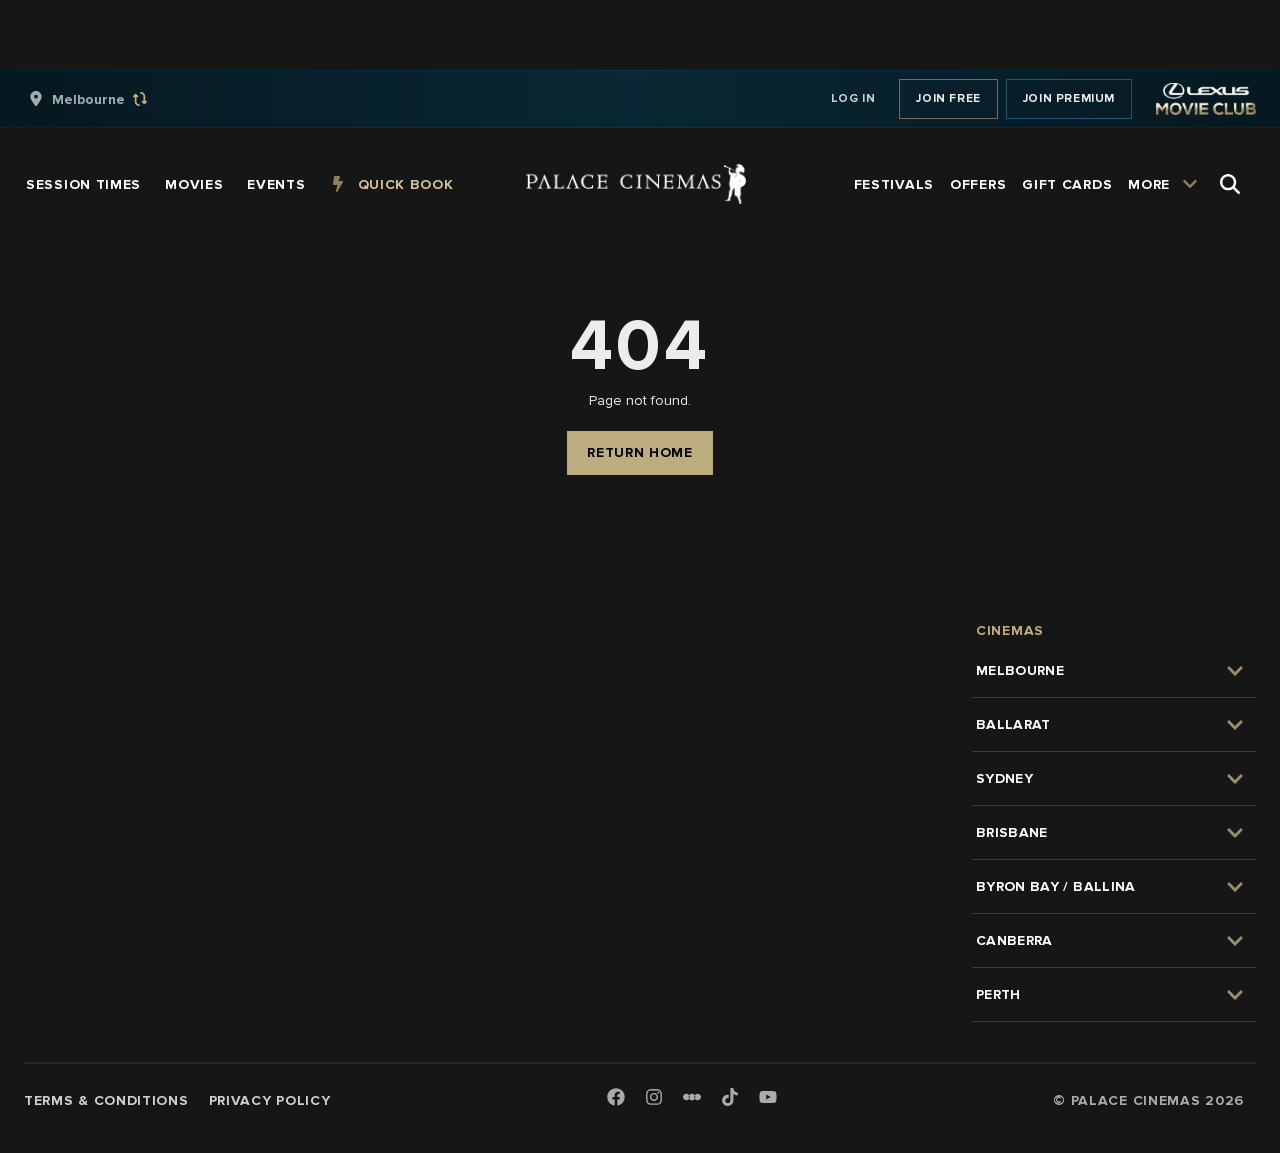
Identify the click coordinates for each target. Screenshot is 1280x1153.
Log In (853, 98)
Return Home (640, 452)
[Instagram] (654, 1098)
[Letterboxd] (692, 1097)
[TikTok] (730, 1097)
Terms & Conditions (106, 1100)
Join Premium (1069, 98)
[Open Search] (1230, 184)
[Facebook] (616, 1098)
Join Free (948, 98)
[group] (109, 99)
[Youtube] (768, 1098)
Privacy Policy (270, 1100)
